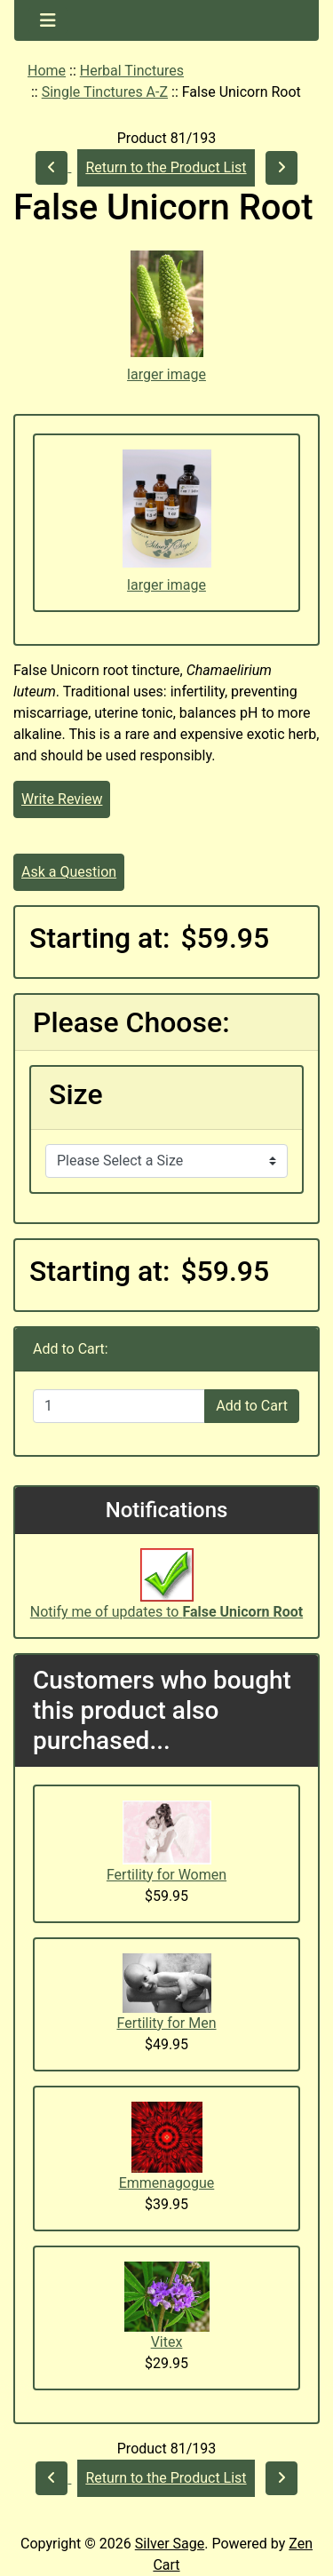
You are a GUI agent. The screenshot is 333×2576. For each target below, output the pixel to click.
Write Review (61, 799)
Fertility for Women (166, 1874)
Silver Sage (169, 2543)
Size (76, 1094)
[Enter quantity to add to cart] (119, 1406)
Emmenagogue (167, 2182)
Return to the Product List (165, 167)
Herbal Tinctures (132, 70)
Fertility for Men (166, 2023)
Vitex (167, 2342)
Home (47, 70)
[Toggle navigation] (47, 20)
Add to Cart (252, 1405)
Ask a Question (68, 871)
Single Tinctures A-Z (105, 91)
